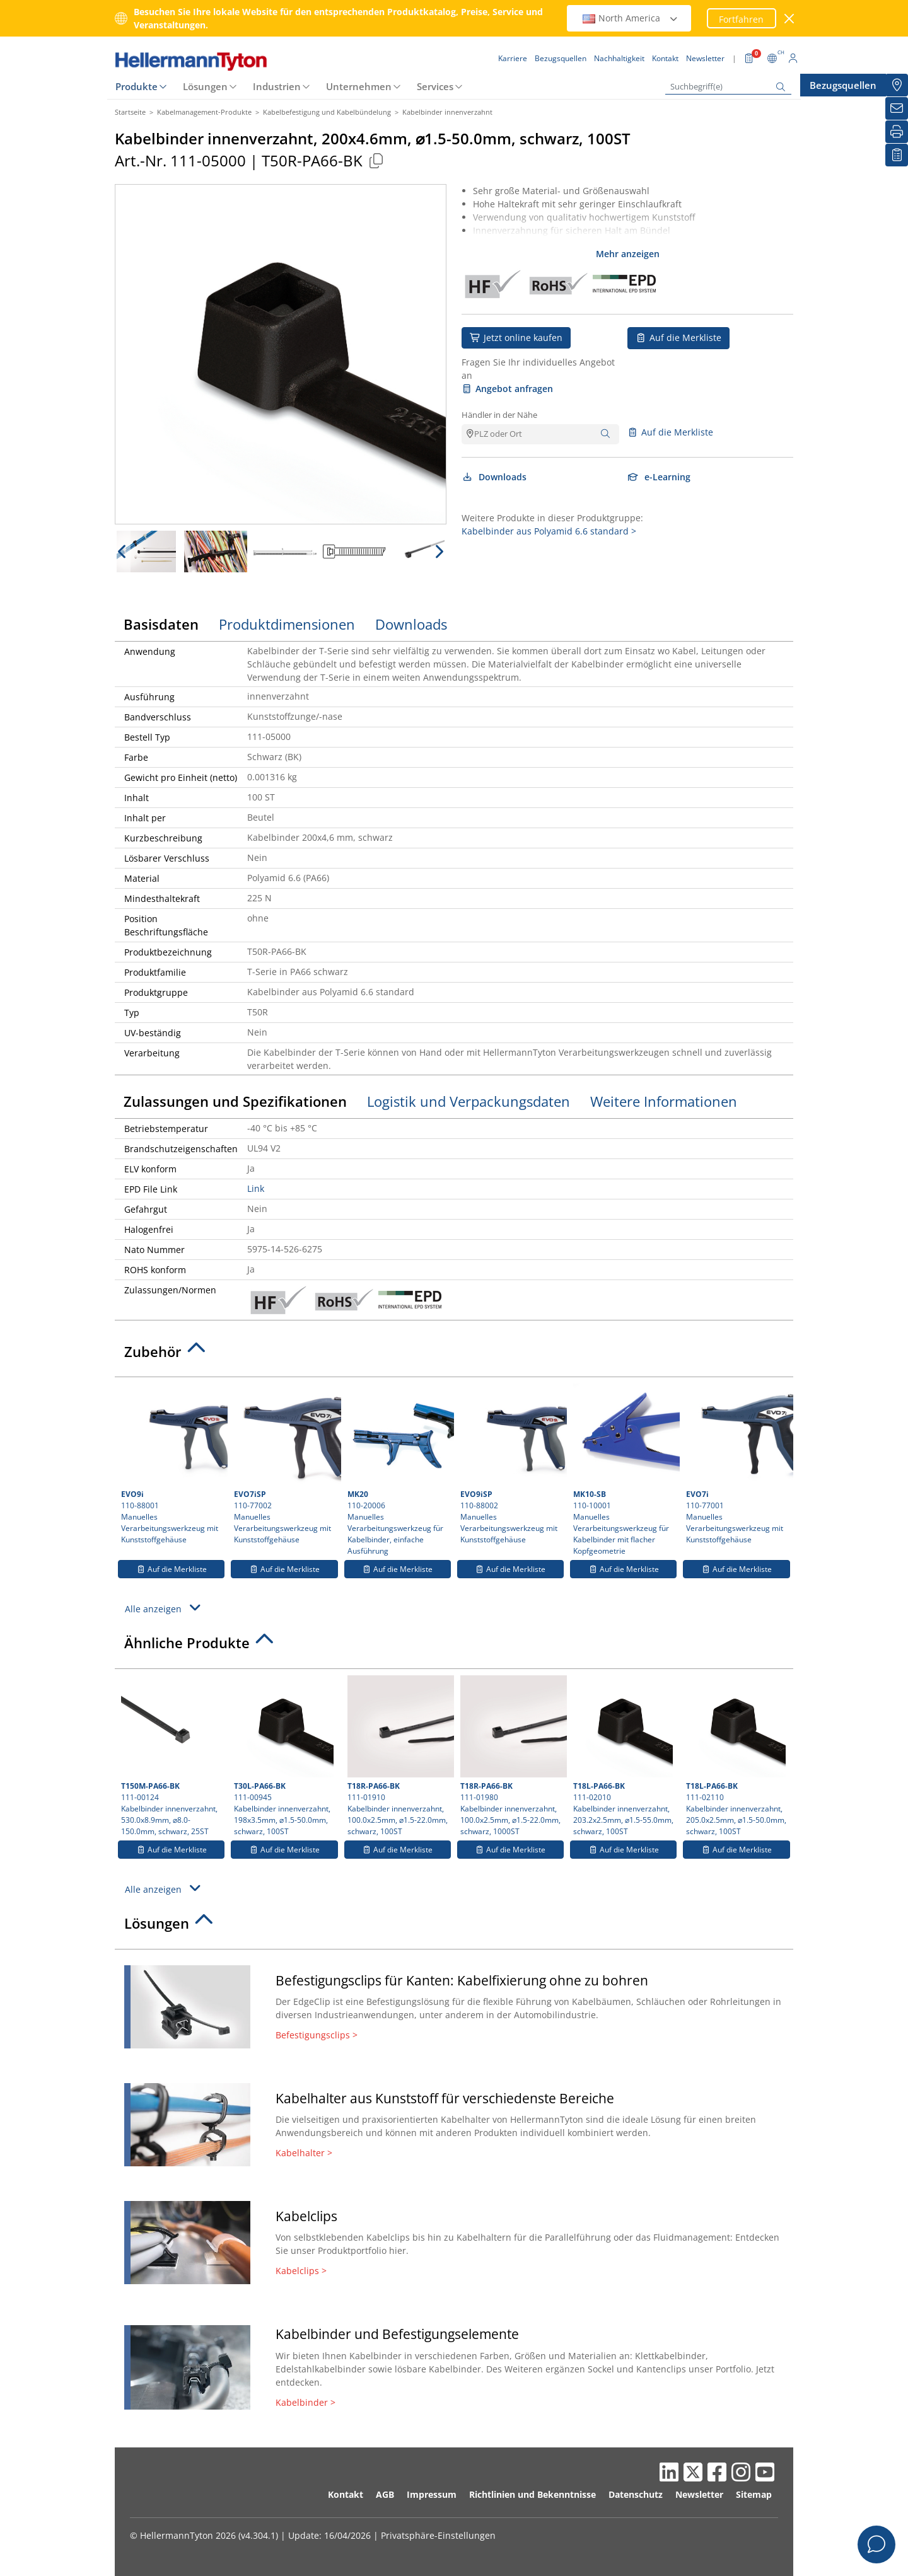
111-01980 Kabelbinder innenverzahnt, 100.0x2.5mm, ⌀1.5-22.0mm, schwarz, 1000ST (512, 1756)
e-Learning (658, 477)
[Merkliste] (896, 155)
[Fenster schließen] (790, 18)
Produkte (136, 86)
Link (255, 1188)
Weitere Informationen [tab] (663, 1101)
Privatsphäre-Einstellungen (438, 2535)
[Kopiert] (375, 160)
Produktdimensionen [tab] (287, 624)
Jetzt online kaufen (516, 338)
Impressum (432, 2494)
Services (435, 86)
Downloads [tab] (411, 624)
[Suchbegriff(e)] (728, 87)
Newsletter (699, 2494)
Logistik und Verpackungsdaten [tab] (468, 1101)
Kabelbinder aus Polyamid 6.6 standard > (549, 531)
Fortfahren (741, 19)
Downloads (494, 477)
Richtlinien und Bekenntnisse (532, 2494)
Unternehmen (359, 86)
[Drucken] (896, 131)
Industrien (277, 86)
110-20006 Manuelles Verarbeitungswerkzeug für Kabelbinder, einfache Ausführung (399, 1469)
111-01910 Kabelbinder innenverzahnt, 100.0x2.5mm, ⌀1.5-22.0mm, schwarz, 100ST (399, 1756)
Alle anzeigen (164, 1607)
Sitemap (754, 2494)
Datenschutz (635, 2494)
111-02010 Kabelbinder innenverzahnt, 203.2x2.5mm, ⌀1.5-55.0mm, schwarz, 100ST (623, 1756)
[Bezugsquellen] (896, 85)
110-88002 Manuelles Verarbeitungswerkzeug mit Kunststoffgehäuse (512, 1464)
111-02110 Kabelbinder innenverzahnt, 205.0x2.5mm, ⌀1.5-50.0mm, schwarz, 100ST (736, 1756)
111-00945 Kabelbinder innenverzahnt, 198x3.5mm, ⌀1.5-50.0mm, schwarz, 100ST (284, 1756)
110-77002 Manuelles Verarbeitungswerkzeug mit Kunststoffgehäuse (285, 1464)
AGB (385, 2494)
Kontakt (345, 2494)
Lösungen (205, 86)
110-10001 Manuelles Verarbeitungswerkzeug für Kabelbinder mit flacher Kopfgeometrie (625, 1469)
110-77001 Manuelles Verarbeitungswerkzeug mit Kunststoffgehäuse (737, 1464)
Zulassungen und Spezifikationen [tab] (235, 1101)
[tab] (454, 1355)
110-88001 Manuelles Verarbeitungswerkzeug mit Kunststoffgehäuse (172, 1464)
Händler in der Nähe (499, 414)
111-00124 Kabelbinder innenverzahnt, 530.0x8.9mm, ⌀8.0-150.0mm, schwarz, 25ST (172, 1756)
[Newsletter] (896, 108)
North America (630, 18)
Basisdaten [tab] (161, 624)
